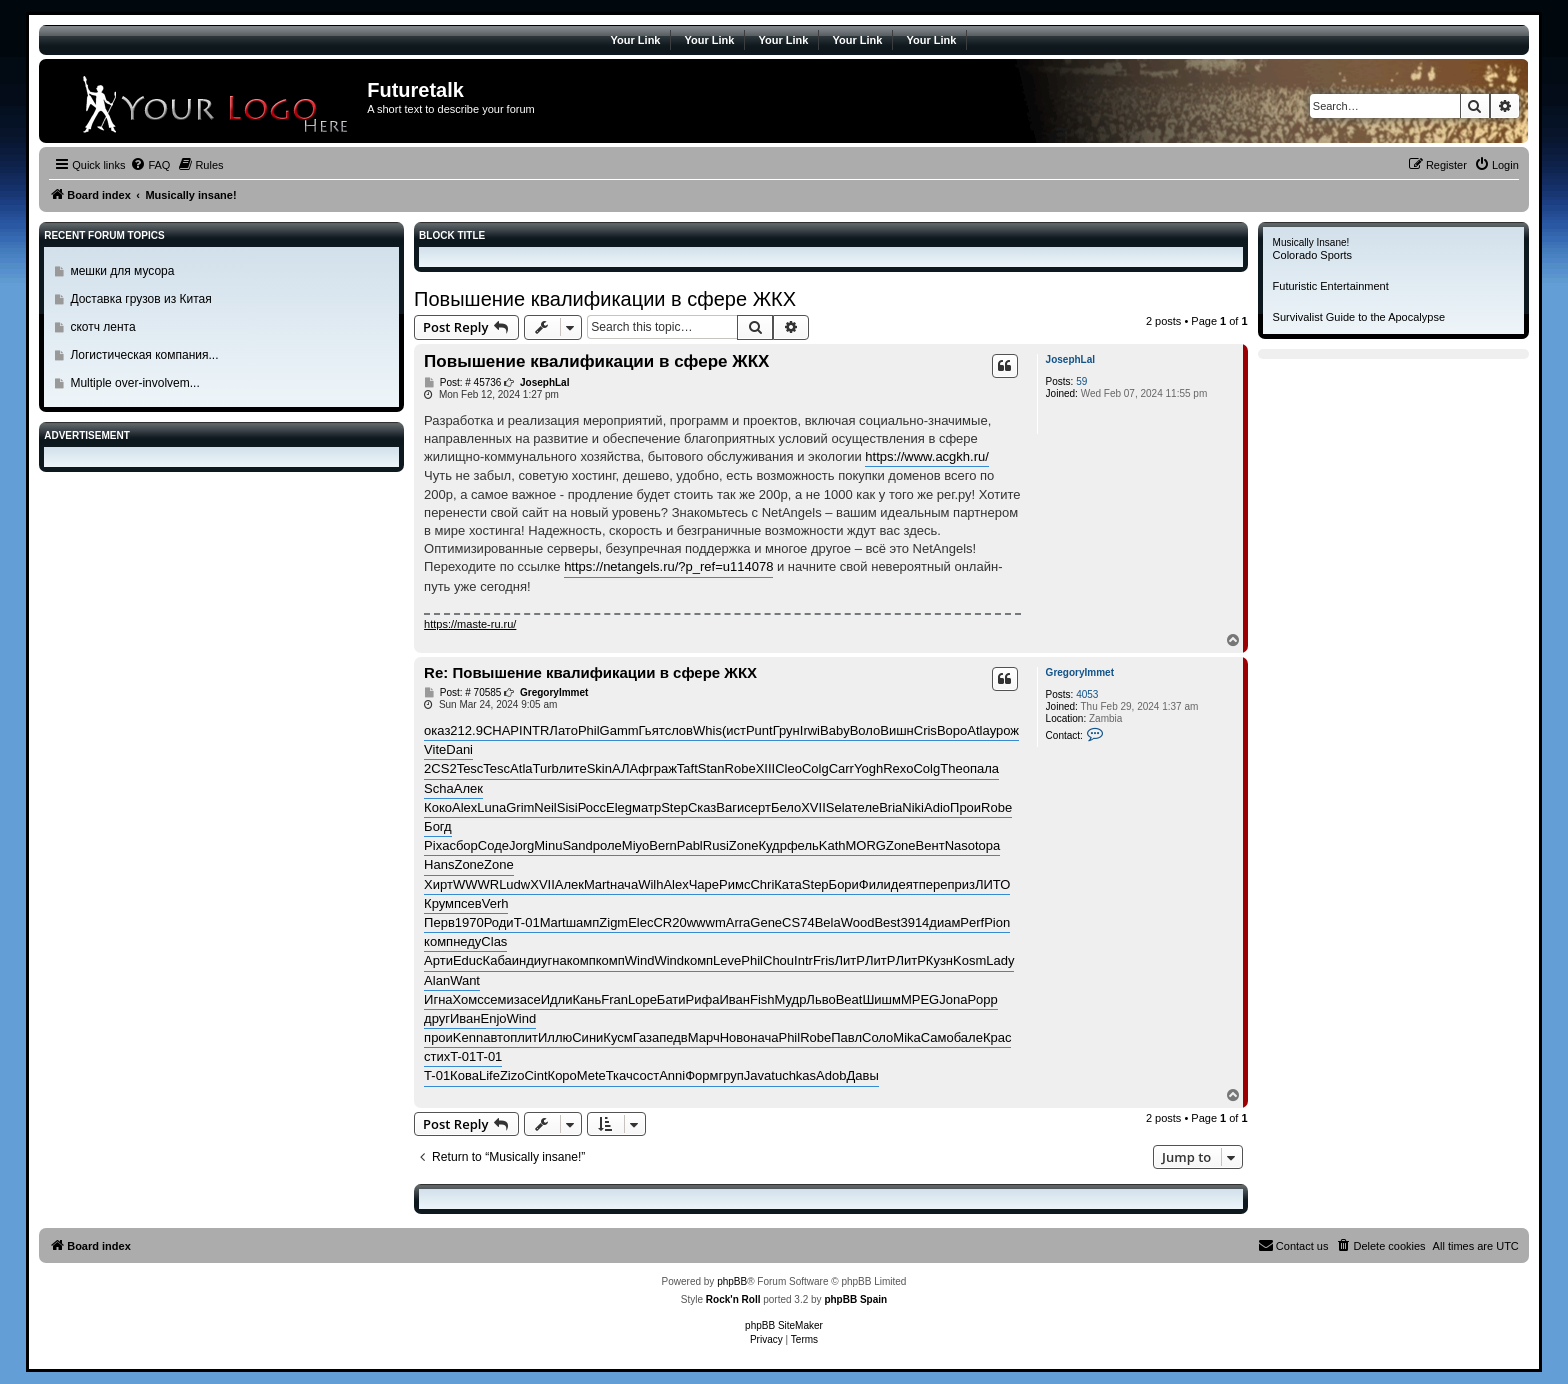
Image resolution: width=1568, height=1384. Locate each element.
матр (646, 807)
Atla (978, 730)
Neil (545, 807)
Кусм (617, 1037)
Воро (952, 730)
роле (607, 845)
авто (496, 1037)
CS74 (798, 922)
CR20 (669, 922)
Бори (844, 884)
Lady (1000, 960)
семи (499, 999)
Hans (439, 864)
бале (968, 1037)
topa (987, 845)
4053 (1087, 694)
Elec (640, 922)
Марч (704, 1037)
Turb (546, 768)
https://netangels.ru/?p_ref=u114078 (668, 566)
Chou (778, 960)
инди (526, 960)
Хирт (438, 884)
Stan (711, 768)
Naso (960, 845)
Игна (438, 999)
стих (437, 1056)
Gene (766, 922)
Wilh (650, 884)
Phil (589, 730)
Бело (786, 807)
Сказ (702, 807)
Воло (865, 730)
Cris (925, 730)
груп (730, 1075)
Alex (464, 807)
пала (984, 768)
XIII (766, 768)
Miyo (635, 845)
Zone (744, 845)
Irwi (810, 730)
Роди (499, 922)
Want (465, 980)
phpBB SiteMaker (784, 1325)
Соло (877, 1037)
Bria (890, 807)
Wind (640, 960)
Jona (953, 999)
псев (468, 903)
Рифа (703, 999)
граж (663, 768)
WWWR (476, 884)
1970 (469, 922)
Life (489, 1075)
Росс (592, 807)
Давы (862, 1075)
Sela (839, 807)
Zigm (613, 922)
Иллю (555, 1037)
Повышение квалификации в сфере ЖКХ (605, 299)
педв (673, 1037)
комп (438, 941)
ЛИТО (992, 884)
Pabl (690, 845)
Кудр (772, 845)
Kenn (468, 1037)
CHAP (501, 730)
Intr (803, 960)
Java (757, 1075)
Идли (557, 999)
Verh (495, 903)
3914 (914, 922)
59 (1081, 381)
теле (865, 807)
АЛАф (630, 768)
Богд (438, 826)
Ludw (514, 884)
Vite (435, 749)
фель (803, 845)
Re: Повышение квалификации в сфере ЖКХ (590, 672)
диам (944, 922)
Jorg (521, 845)
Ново (735, 1037)
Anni (672, 1075)
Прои (965, 807)
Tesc (470, 768)
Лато (563, 730)
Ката (788, 884)
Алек (468, 788)
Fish (762, 999)
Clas (494, 941)
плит (524, 1037)
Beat (849, 999)
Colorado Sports (1313, 255)
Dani (459, 749)
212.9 (466, 730)
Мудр (791, 999)
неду (467, 941)
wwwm (706, 922)
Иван (734, 999)
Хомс (468, 999)
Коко (438, 807)
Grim (520, 807)
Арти (438, 960)
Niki (913, 807)
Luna (491, 807)
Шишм (881, 999)
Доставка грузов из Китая (140, 299)
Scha (439, 788)
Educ (468, 960)
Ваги (730, 807)
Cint (535, 1075)
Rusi (716, 845)
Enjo (494, 1018)
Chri (762, 884)
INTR (534, 730)
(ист (734, 730)
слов (679, 730)
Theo (955, 768)
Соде (493, 845)
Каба (497, 960)
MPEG (920, 999)
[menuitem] (150, 165)
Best (887, 922)
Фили (875, 884)
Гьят (652, 730)
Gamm (619, 730)
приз (961, 884)
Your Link (636, 40)
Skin (599, 768)
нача (624, 884)
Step (674, 807)
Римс (734, 884)
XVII (813, 807)
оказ (437, 730)
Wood (858, 922)
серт (757, 807)
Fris (824, 960)
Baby (835, 730)
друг (437, 1018)
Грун (786, 730)
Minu (548, 845)
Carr (841, 768)
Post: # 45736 (462, 383)
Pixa (436, 845)
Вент (930, 845)
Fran (614, 999)
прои (438, 1037)
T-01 (527, 922)
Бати (671, 999)
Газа (646, 1037)
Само (937, 1037)
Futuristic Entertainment (1331, 286)
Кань (586, 999)
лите (573, 768)
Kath (832, 845)
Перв (439, 922)
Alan (437, 980)
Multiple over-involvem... (134, 383)
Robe (740, 768)
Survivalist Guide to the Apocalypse (1359, 317)
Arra (738, 922)
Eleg (619, 807)
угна (554, 960)
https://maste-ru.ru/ (470, 624)
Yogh (868, 768)
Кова (464, 1075)
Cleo (788, 768)
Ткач (619, 1075)
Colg (815, 768)
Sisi (567, 807)
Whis (707, 730)
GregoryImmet (1080, 672)
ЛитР (850, 960)
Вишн (897, 730)
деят (905, 884)
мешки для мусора (122, 271)
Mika (906, 1037)
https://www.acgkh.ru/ (927, 456)
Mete (591, 1075)
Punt (759, 730)
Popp (982, 999)
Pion (997, 922)
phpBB (732, 1281)
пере (933, 884)
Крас (997, 1037)
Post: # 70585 (462, 693)
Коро (562, 1075)
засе (527, 999)
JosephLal (1070, 359)
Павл (846, 1037)
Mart (597, 884)
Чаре (704, 884)
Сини (587, 1037)
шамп (583, 922)
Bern (662, 845)
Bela (828, 922)
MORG (866, 845)
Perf (972, 922)
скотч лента (102, 327)
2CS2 (440, 768)
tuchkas (793, 1075)
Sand (577, 845)
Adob (831, 1075)
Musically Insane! (1311, 242)
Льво (820, 999)
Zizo (512, 1075)
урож (1004, 730)
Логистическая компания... (144, 355)
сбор (463, 845)
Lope (642, 999)
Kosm (969, 960)
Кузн (939, 960)
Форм (701, 1075)
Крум (439, 903)
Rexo (898, 768)
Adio (937, 807)
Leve (727, 960)
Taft (687, 768)
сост (646, 1075)
